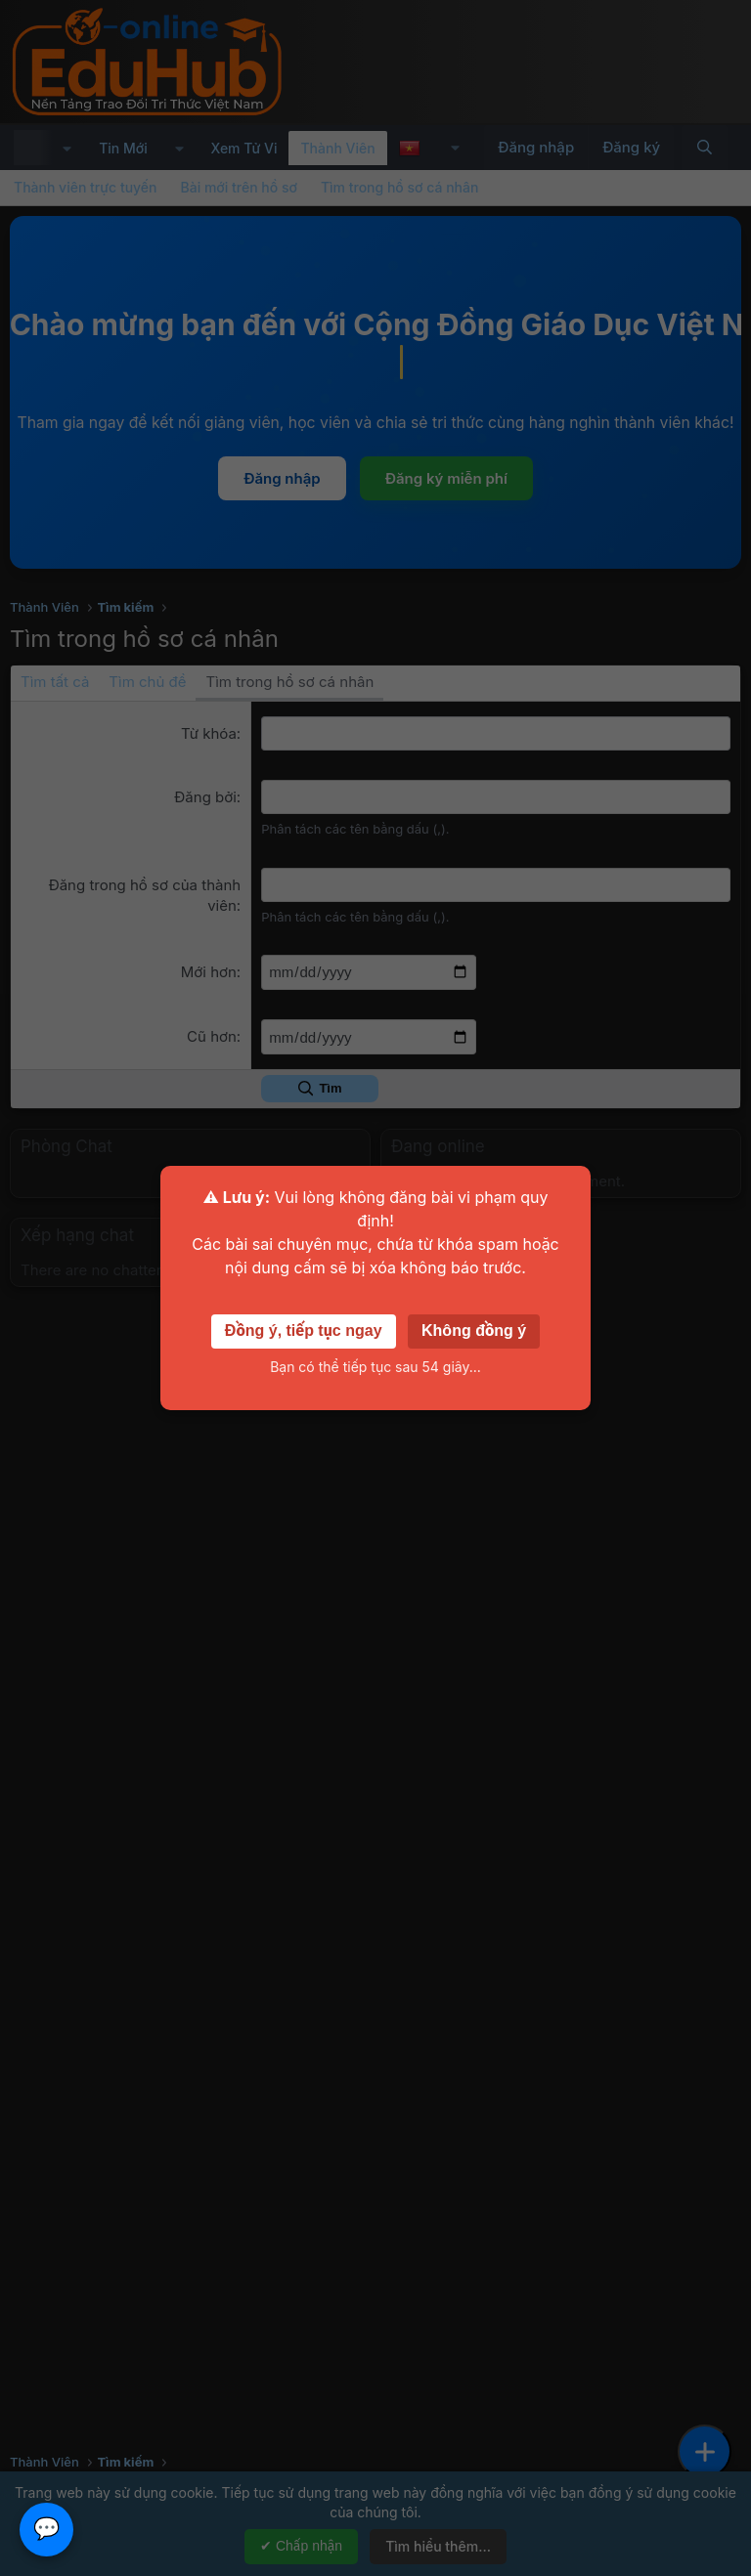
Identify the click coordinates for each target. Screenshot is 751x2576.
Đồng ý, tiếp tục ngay (303, 1330)
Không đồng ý (473, 1330)
